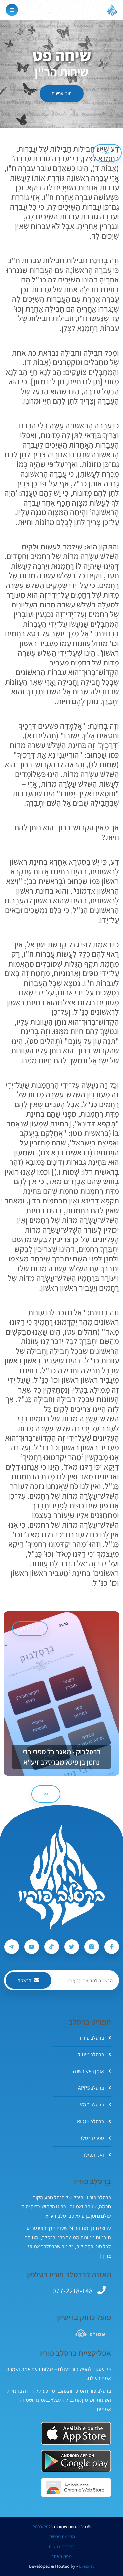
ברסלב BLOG (94, 2121)
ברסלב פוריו (95, 2037)
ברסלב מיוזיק (94, 2054)
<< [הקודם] (107, 153)
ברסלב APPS (94, 2088)
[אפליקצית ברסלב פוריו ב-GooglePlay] (76, 2461)
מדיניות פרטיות (61, 2537)
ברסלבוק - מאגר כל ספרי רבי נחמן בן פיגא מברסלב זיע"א (61, 1757)
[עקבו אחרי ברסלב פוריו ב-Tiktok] (51, 1946)
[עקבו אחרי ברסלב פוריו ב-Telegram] (11, 1946)
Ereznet (86, 2566)
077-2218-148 (72, 2290)
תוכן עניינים (62, 93)
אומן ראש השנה (92, 2071)
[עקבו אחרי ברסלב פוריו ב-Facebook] (111, 1946)
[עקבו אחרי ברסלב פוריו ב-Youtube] (31, 1946)
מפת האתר (61, 2556)
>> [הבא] (46, 1794)
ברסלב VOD (95, 2104)
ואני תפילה (96, 2154)
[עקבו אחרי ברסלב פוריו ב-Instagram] (91, 1946)
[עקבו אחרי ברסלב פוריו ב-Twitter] (71, 1946)
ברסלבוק (30, 1628)
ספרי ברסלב (95, 2138)
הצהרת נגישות (61, 2546)
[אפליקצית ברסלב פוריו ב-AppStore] (76, 2433)
